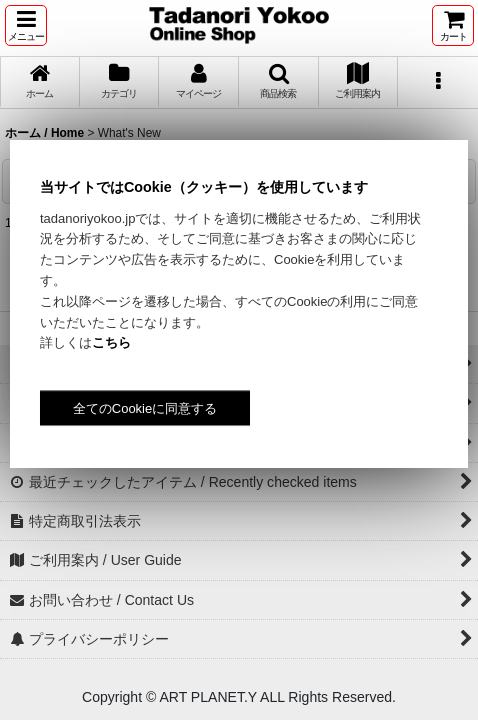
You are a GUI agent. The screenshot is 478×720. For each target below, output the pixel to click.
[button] (26, 25)
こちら (111, 342)
